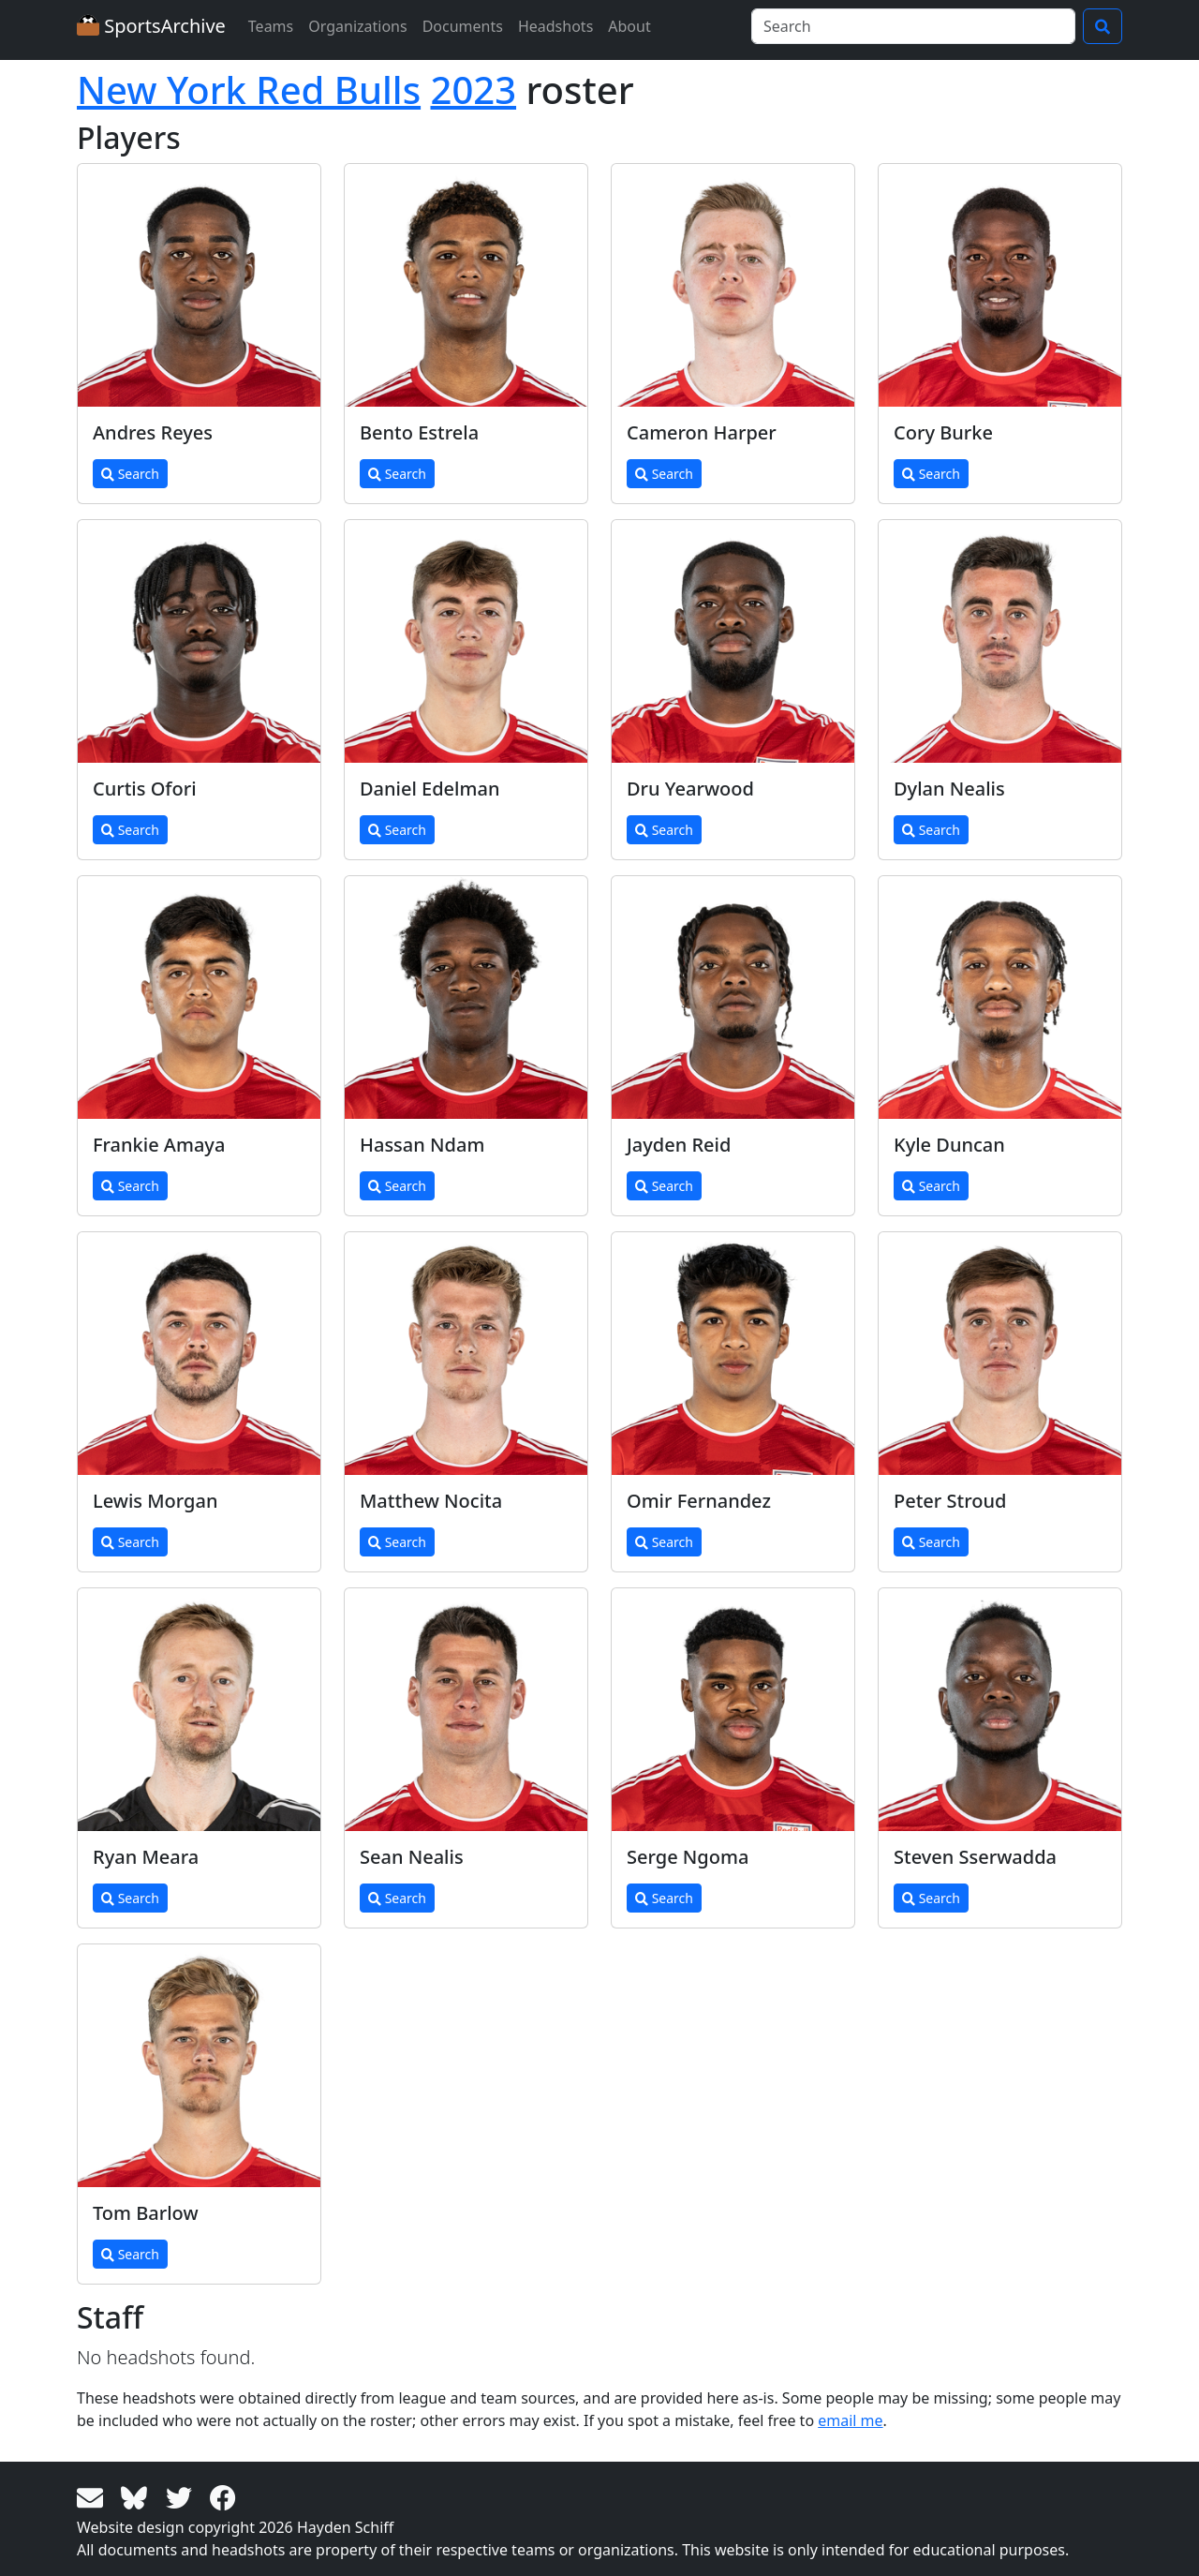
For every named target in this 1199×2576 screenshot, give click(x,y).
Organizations (357, 26)
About (629, 26)
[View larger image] (199, 285)
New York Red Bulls (249, 89)
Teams (270, 26)
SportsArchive (151, 25)
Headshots (555, 26)
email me (850, 2420)
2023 (474, 89)
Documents (462, 26)
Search (130, 474)
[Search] (913, 26)
